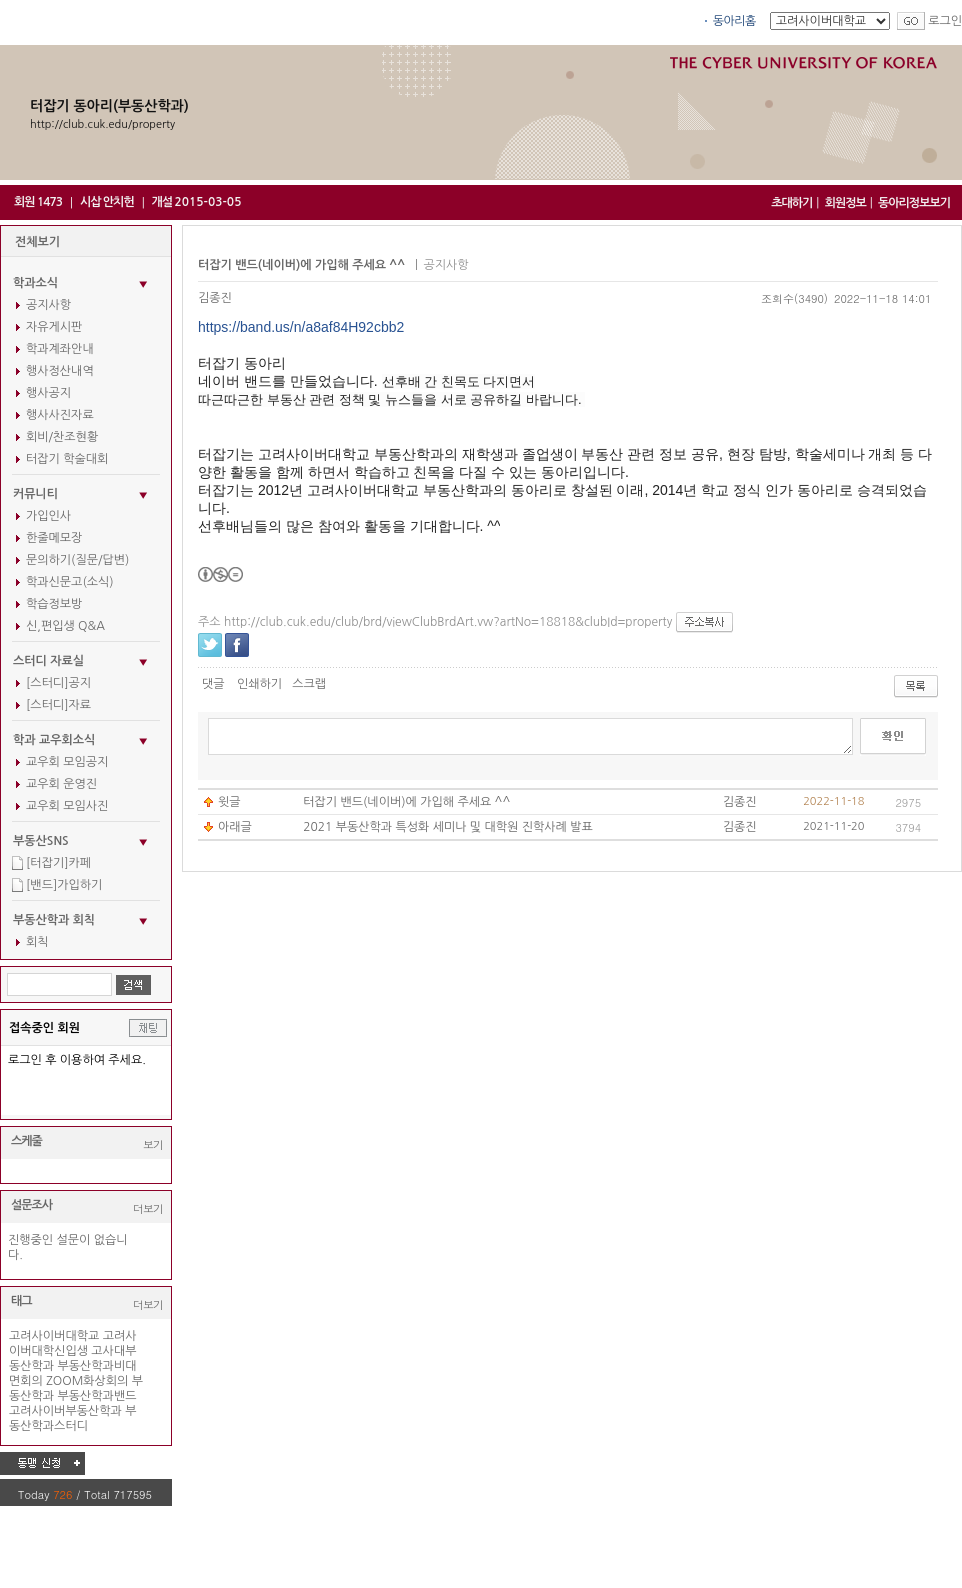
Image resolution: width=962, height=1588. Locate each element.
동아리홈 (734, 21)
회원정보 (845, 203)
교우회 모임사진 (67, 806)
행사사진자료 (60, 415)
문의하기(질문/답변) (77, 560)
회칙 (37, 942)
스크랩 (309, 684)
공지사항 (48, 305)
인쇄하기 (259, 684)
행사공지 (48, 393)
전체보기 (37, 242)
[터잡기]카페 (58, 863)
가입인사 (48, 516)
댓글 (213, 684)
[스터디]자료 (58, 705)
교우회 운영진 (61, 784)
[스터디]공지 (58, 683)
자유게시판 (54, 327)
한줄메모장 (54, 538)
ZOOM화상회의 (87, 1381)
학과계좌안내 (60, 349)
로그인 (945, 21)
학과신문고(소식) (70, 582)
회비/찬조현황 (62, 437)
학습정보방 (54, 604)
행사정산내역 (60, 371)
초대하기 (791, 203)
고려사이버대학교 (54, 1336)
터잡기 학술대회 (67, 459)
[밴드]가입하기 (64, 885)
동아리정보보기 (914, 203)
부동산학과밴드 (97, 1396)
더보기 (148, 1208)
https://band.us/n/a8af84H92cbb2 (301, 327)
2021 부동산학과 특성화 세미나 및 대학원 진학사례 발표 (448, 827)
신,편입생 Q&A (65, 626)
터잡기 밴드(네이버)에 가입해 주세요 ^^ (406, 802)
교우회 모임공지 (67, 762)
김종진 (215, 298)
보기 (153, 1144)
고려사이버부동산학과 (65, 1411)
